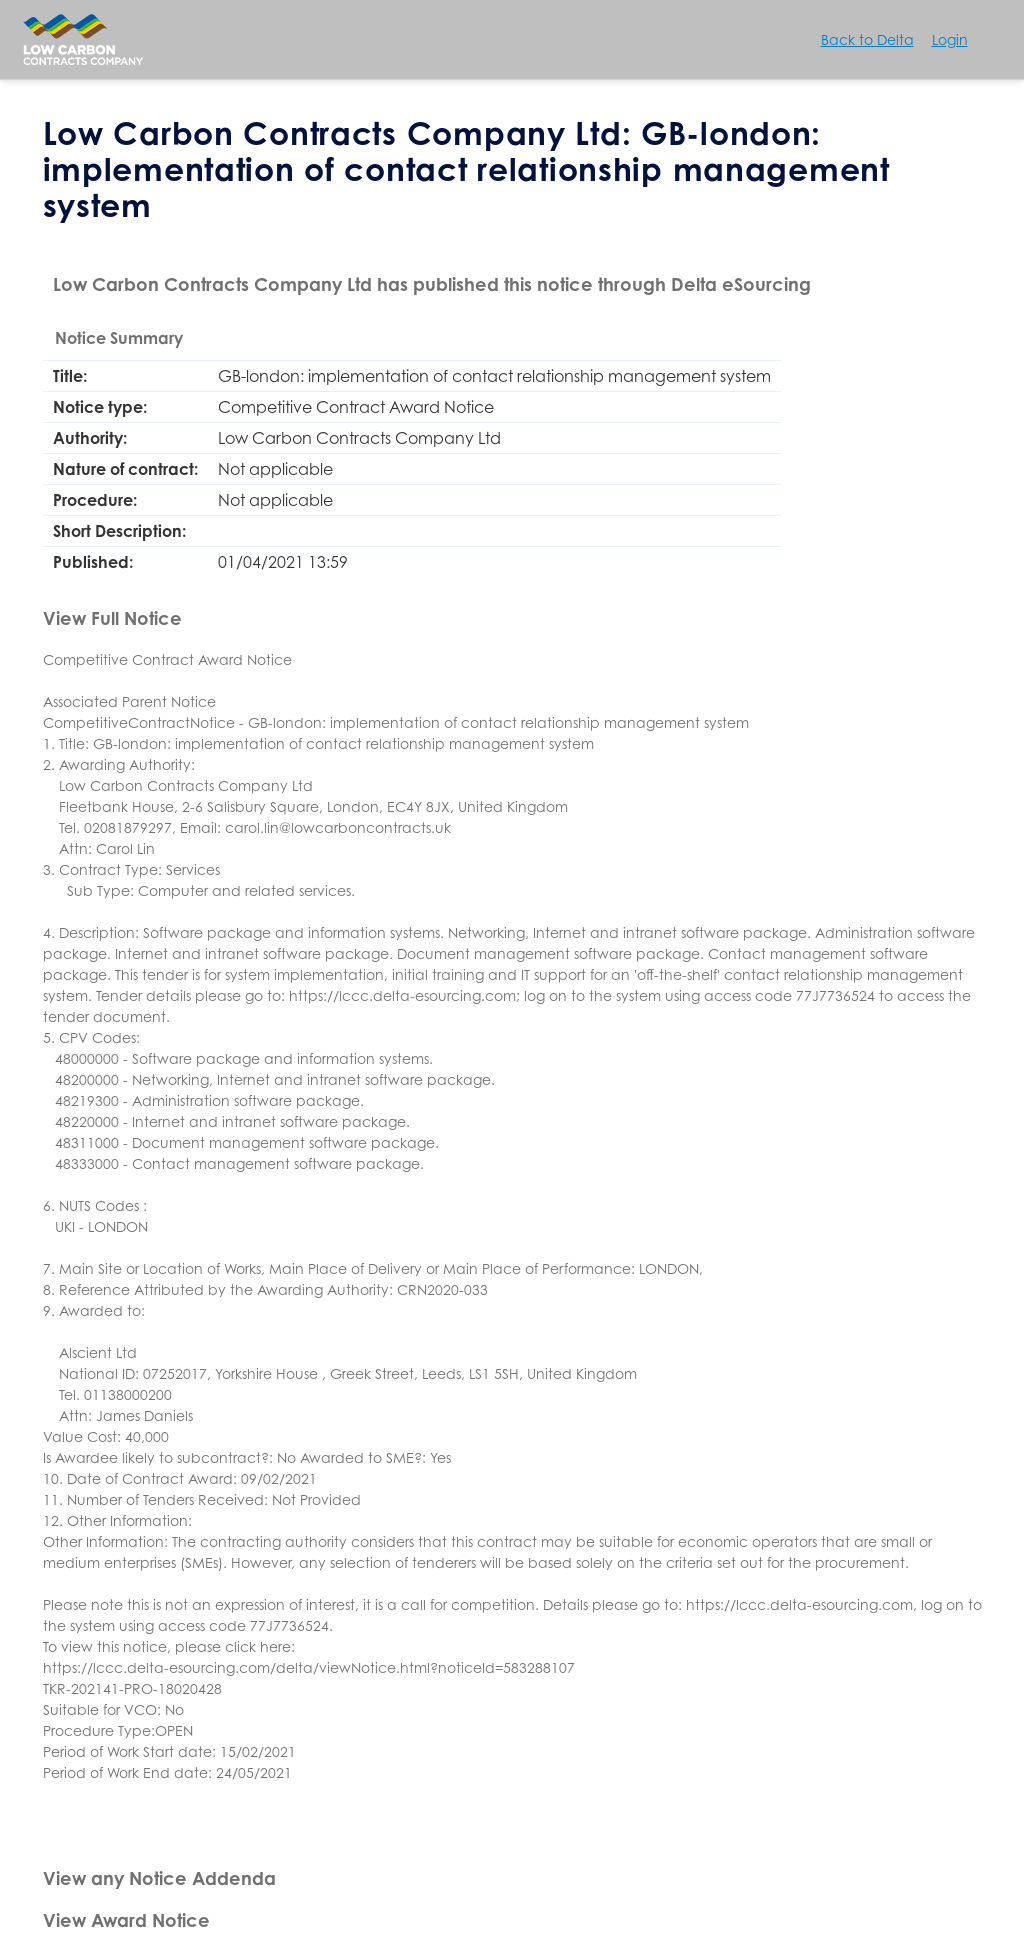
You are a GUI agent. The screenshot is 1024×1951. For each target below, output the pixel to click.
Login (950, 39)
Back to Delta (867, 39)
